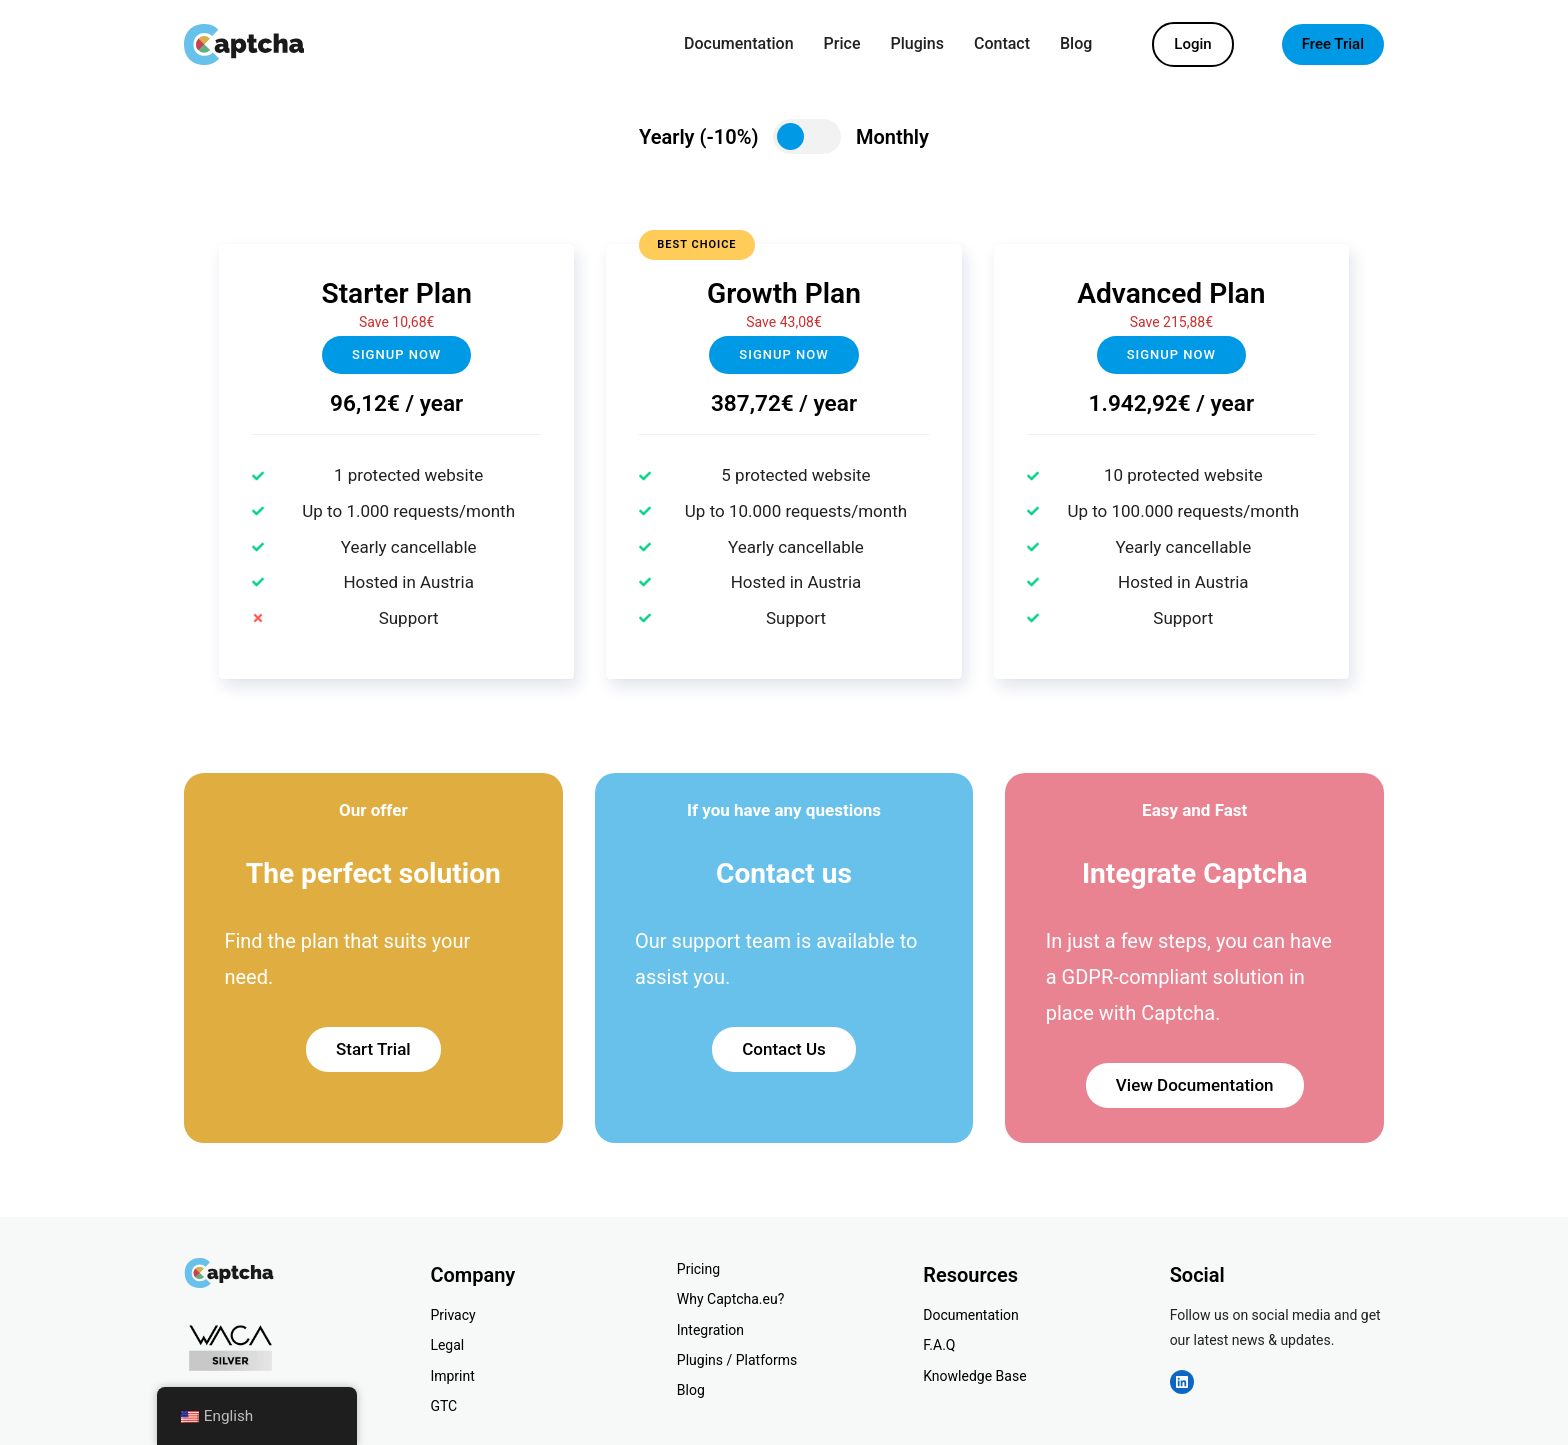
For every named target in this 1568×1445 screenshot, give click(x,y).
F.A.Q (939, 1345)
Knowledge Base (974, 1376)
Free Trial (1333, 44)
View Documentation (1195, 1085)
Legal (447, 1345)
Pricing (698, 1269)
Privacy (452, 1315)
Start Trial (373, 1049)
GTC (443, 1406)
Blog (691, 1390)
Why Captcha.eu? (731, 1299)
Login (1192, 44)
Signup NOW (783, 354)
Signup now (396, 354)
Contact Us (784, 1049)
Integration (710, 1330)
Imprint (452, 1376)
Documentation (971, 1315)
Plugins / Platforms (737, 1360)
